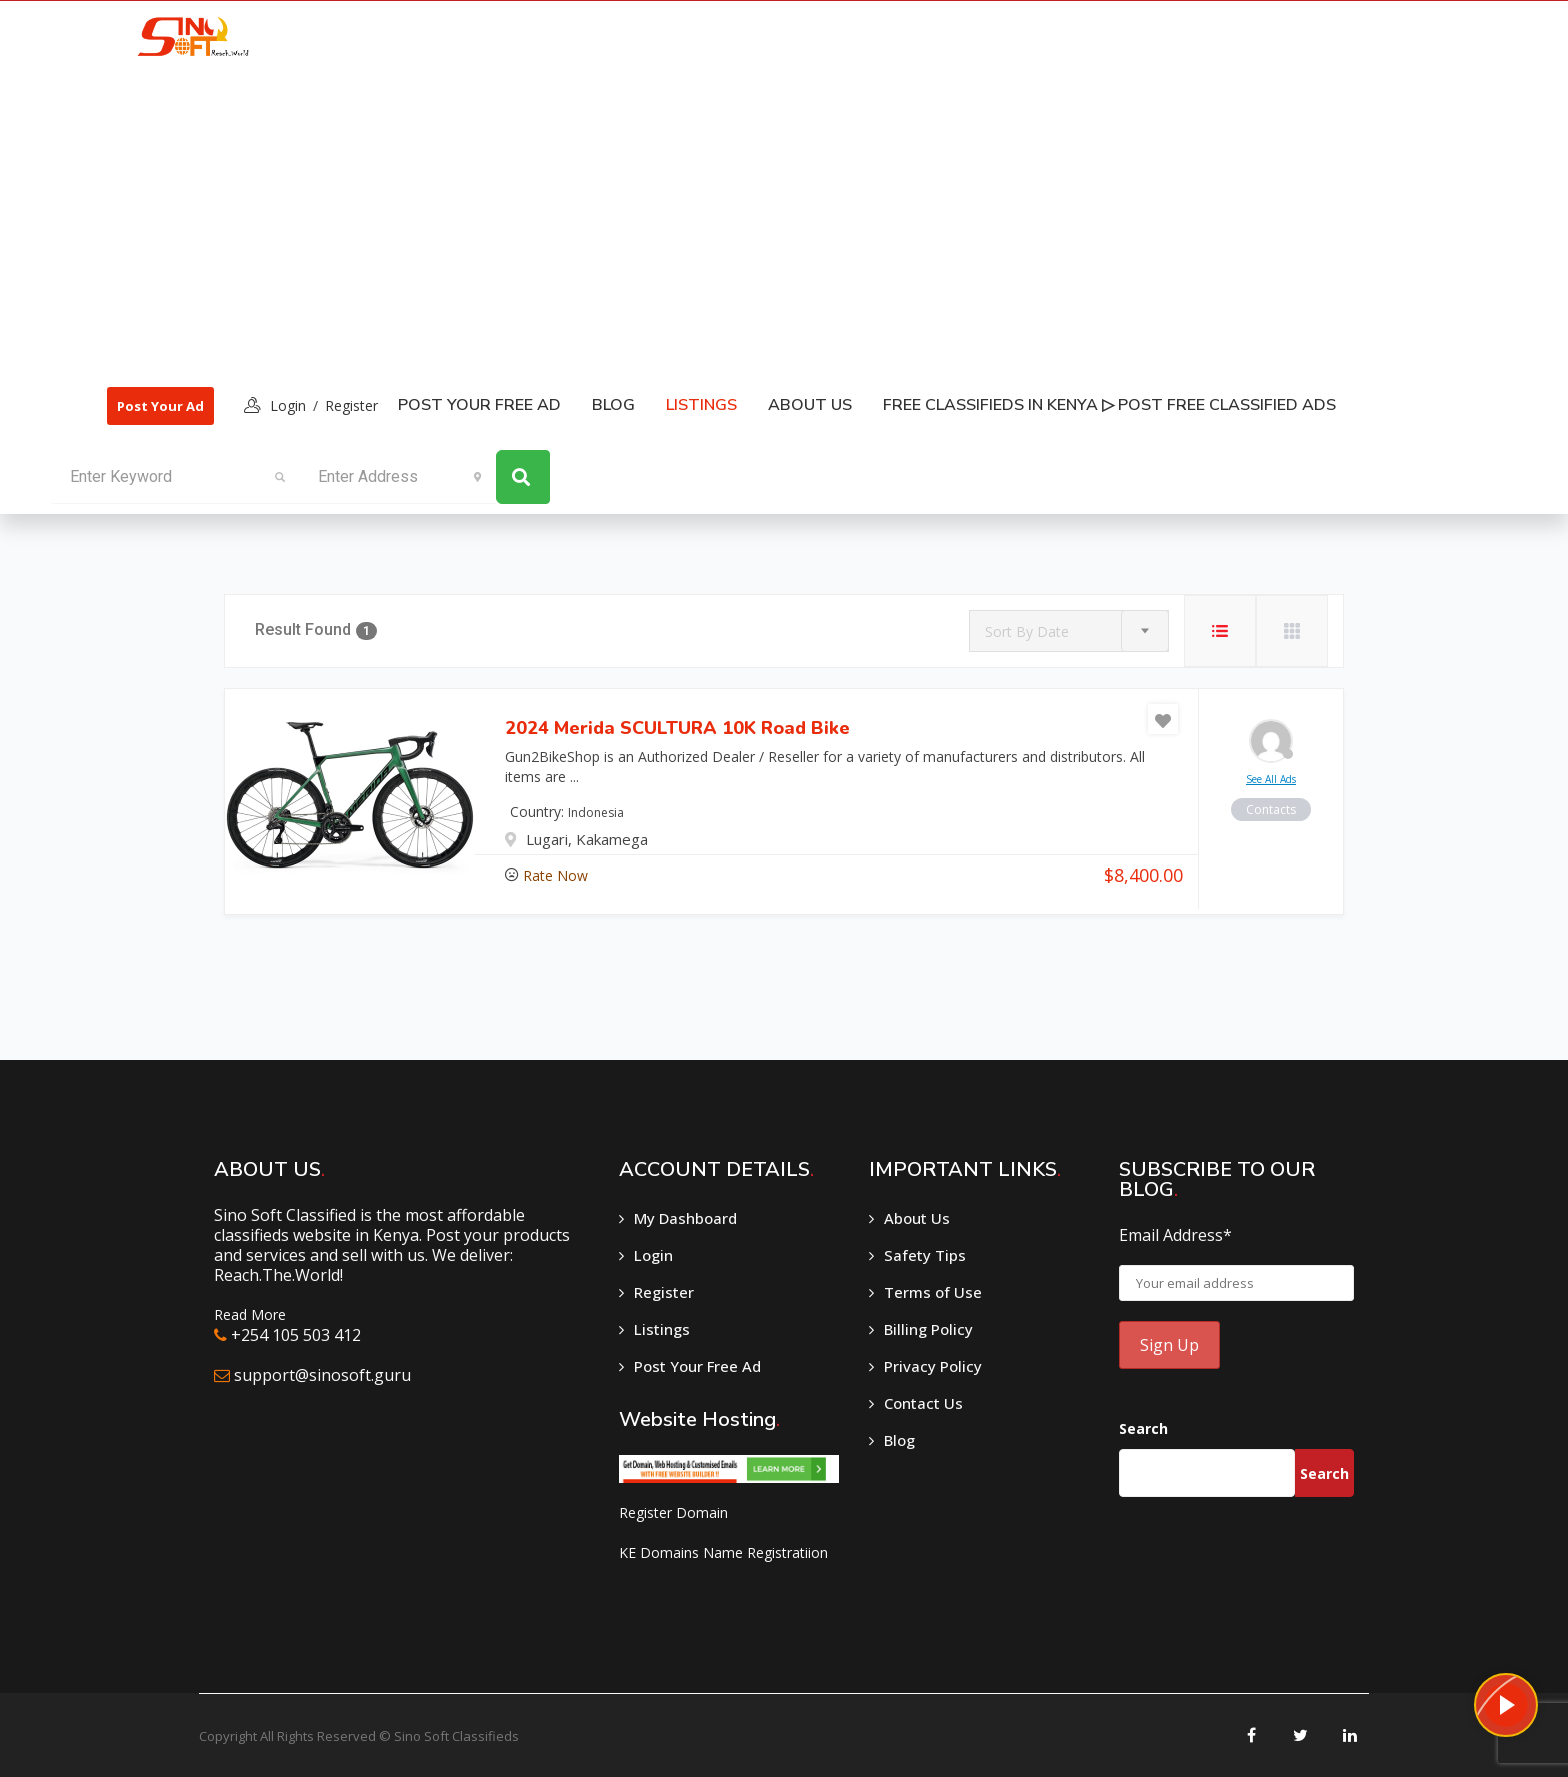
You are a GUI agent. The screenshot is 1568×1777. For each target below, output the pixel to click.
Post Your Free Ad (479, 405)
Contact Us (923, 1403)
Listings (662, 1329)
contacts (1271, 809)
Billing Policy (928, 1329)
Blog (613, 405)
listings (701, 405)
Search (1143, 1428)
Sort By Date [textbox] (1027, 631)
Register (351, 405)
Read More (250, 1314)
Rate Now (555, 875)
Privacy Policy (933, 1366)
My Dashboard (685, 1218)
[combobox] (1069, 631)
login (288, 405)
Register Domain (673, 1512)
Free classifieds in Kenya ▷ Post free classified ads (1109, 405)
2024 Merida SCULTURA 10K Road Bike (677, 728)
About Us (810, 405)
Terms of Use (933, 1292)
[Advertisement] (723, 221)
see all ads (1271, 779)
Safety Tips (925, 1255)
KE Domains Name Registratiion (723, 1552)
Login (653, 1255)
